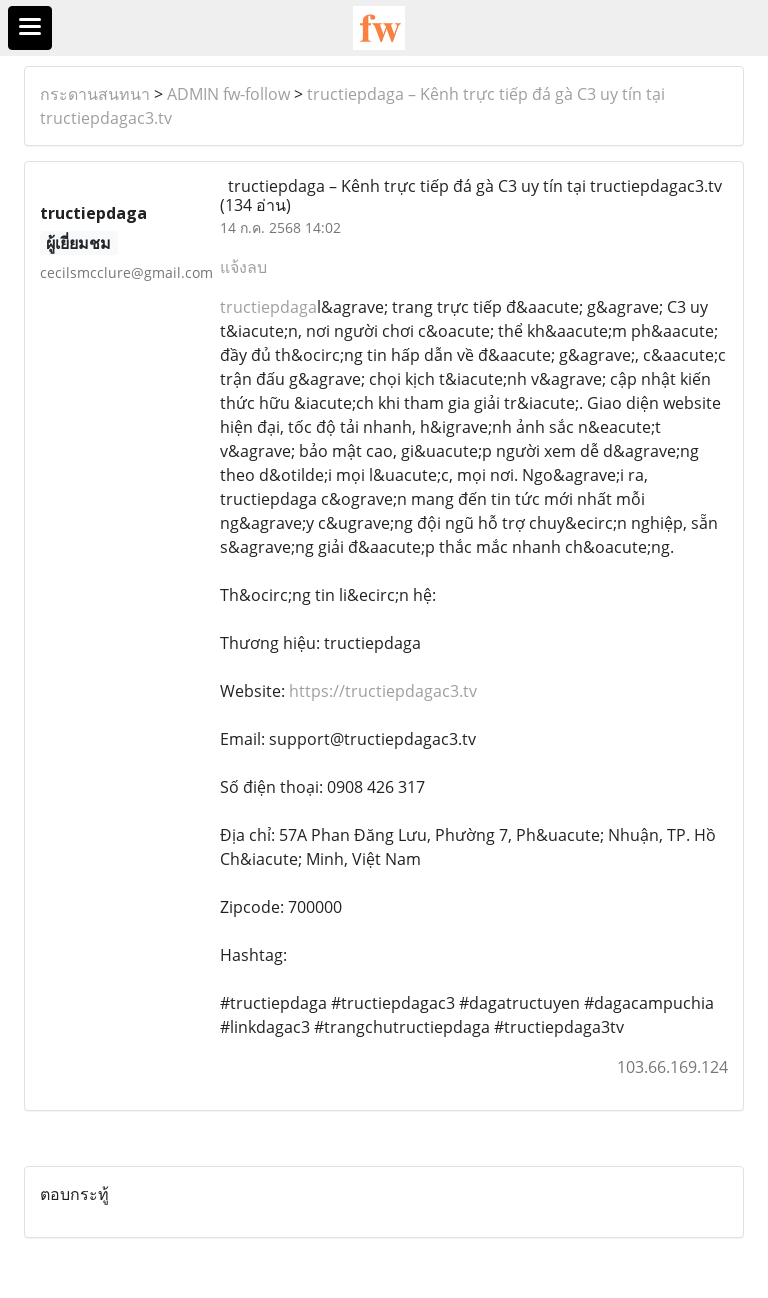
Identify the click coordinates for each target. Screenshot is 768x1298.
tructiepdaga (268, 307)
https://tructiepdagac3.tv (383, 691)
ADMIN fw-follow (228, 94)
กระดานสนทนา (95, 94)
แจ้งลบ (243, 267)
